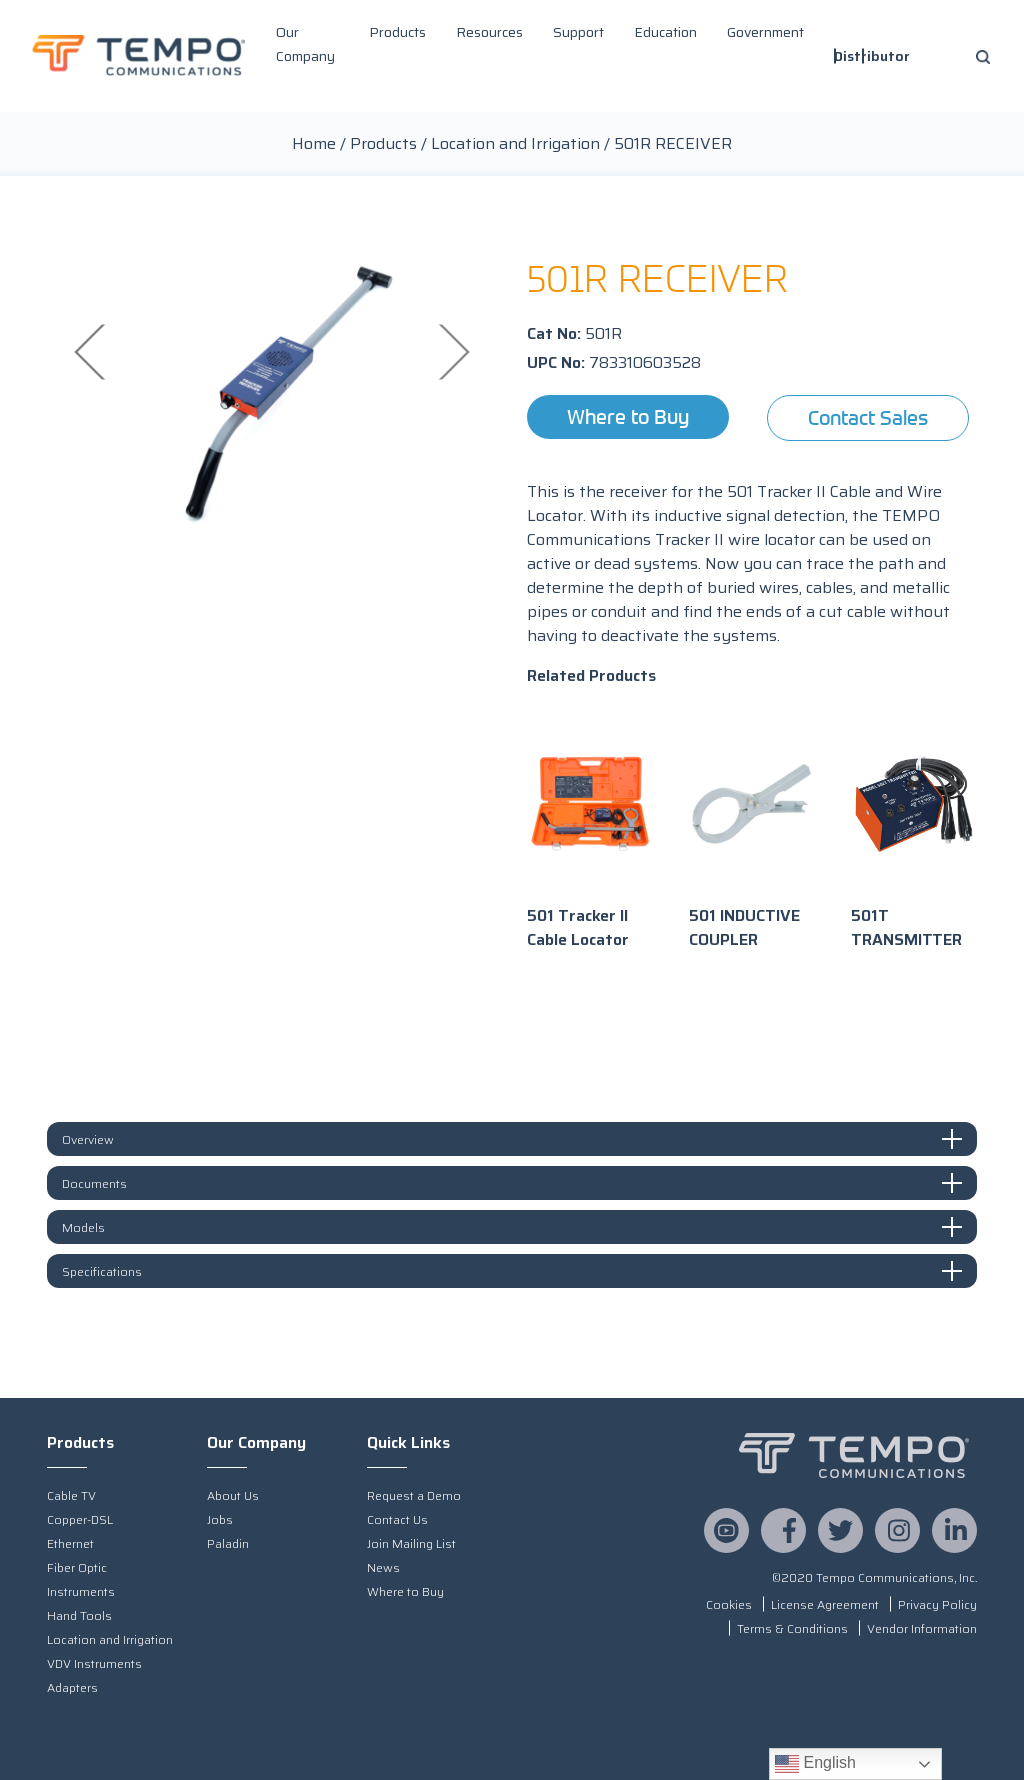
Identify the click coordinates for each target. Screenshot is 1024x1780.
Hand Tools (79, 1615)
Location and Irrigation (515, 143)
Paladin (228, 1543)
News (383, 1567)
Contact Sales (868, 417)
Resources (489, 32)
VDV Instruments (94, 1663)
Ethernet (70, 1543)
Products (397, 32)
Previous (92, 351)
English (815, 1764)
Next (452, 351)
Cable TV (71, 1495)
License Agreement (825, 1604)
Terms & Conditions (792, 1628)
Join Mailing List (411, 1543)
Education (665, 32)
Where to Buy (628, 416)
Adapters (72, 1687)
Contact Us (397, 1519)
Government (765, 32)
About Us (233, 1495)
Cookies (729, 1604)
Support (578, 32)
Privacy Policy (937, 1604)
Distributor (872, 56)
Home (314, 143)
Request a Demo (414, 1495)
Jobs (220, 1519)
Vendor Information (922, 1628)
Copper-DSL (80, 1519)
